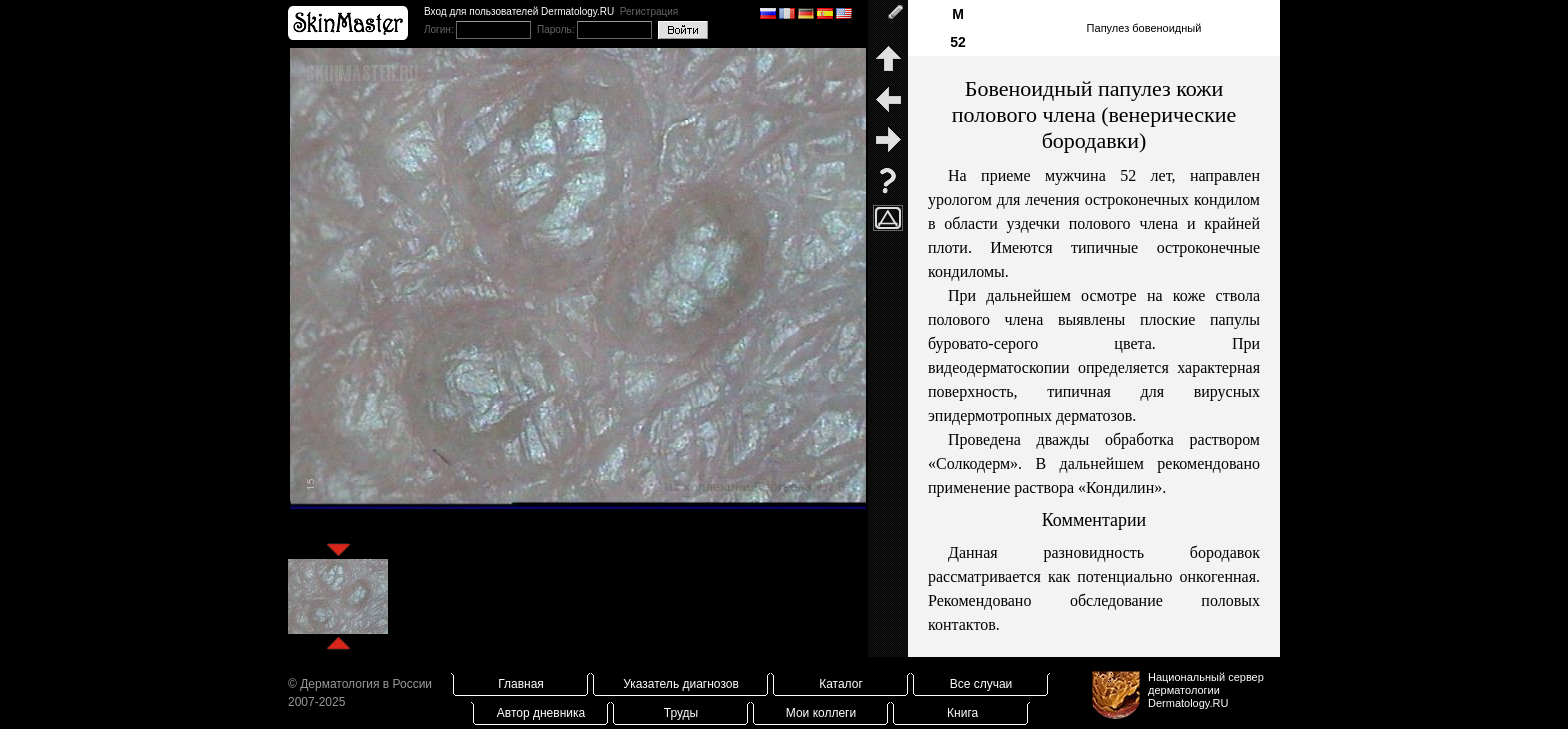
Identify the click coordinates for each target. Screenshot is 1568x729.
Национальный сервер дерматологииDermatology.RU (1206, 690)
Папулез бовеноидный (1144, 28)
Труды (681, 713)
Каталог (841, 684)
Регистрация (649, 11)
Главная (521, 684)
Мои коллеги (821, 713)
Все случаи (981, 684)
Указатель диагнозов (681, 684)
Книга (962, 713)
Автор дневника (541, 713)
